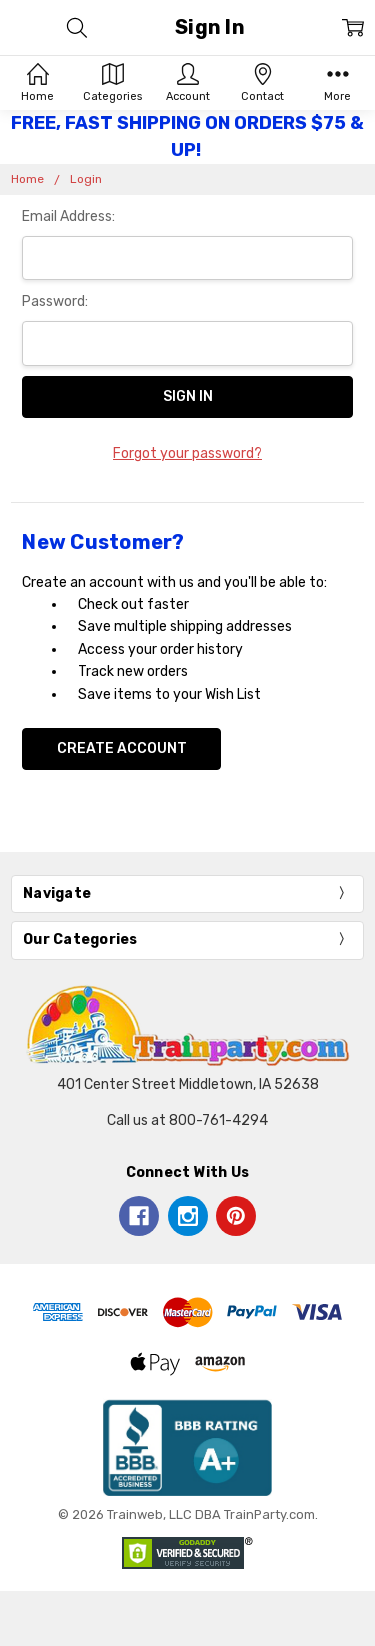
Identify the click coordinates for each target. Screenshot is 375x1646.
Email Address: (68, 216)
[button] (188, 1447)
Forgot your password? (187, 453)
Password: (55, 301)
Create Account (122, 748)
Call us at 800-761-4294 (187, 1120)
